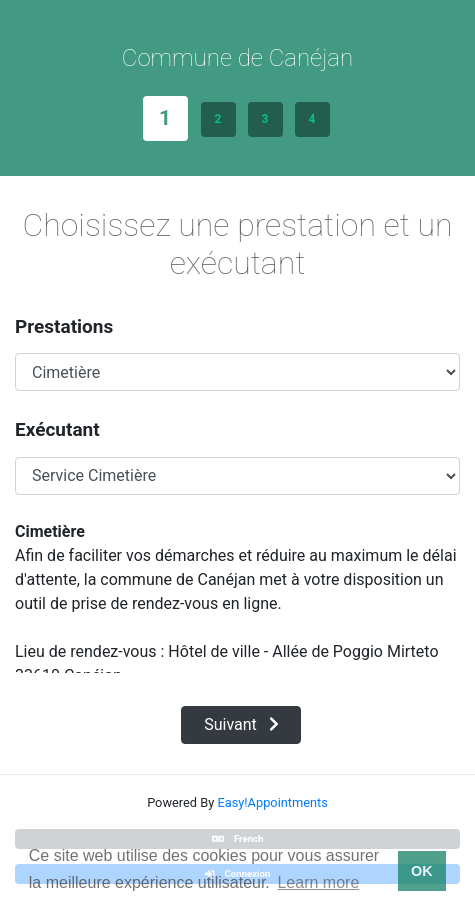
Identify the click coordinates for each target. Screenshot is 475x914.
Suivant (241, 724)
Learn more (318, 882)
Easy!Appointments (272, 802)
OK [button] (422, 871)
